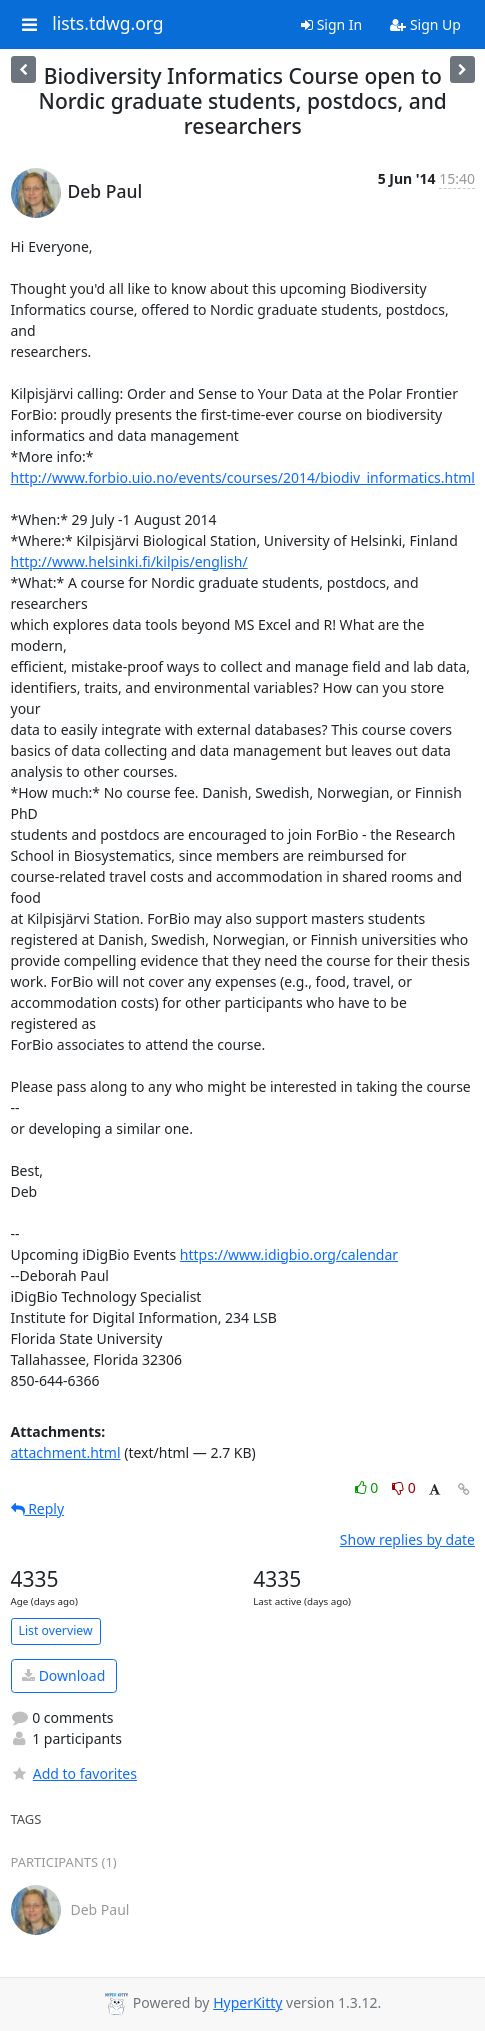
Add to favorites (74, 1773)
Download (63, 1675)
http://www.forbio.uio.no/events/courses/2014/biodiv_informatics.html (243, 477)
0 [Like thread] (368, 1487)
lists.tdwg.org (108, 24)
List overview (56, 1630)
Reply (38, 1508)
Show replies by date (407, 1539)
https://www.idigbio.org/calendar (289, 1254)
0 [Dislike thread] (404, 1487)
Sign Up (425, 24)
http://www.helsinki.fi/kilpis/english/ (129, 561)
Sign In (331, 24)
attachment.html (66, 1452)
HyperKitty (247, 2002)
